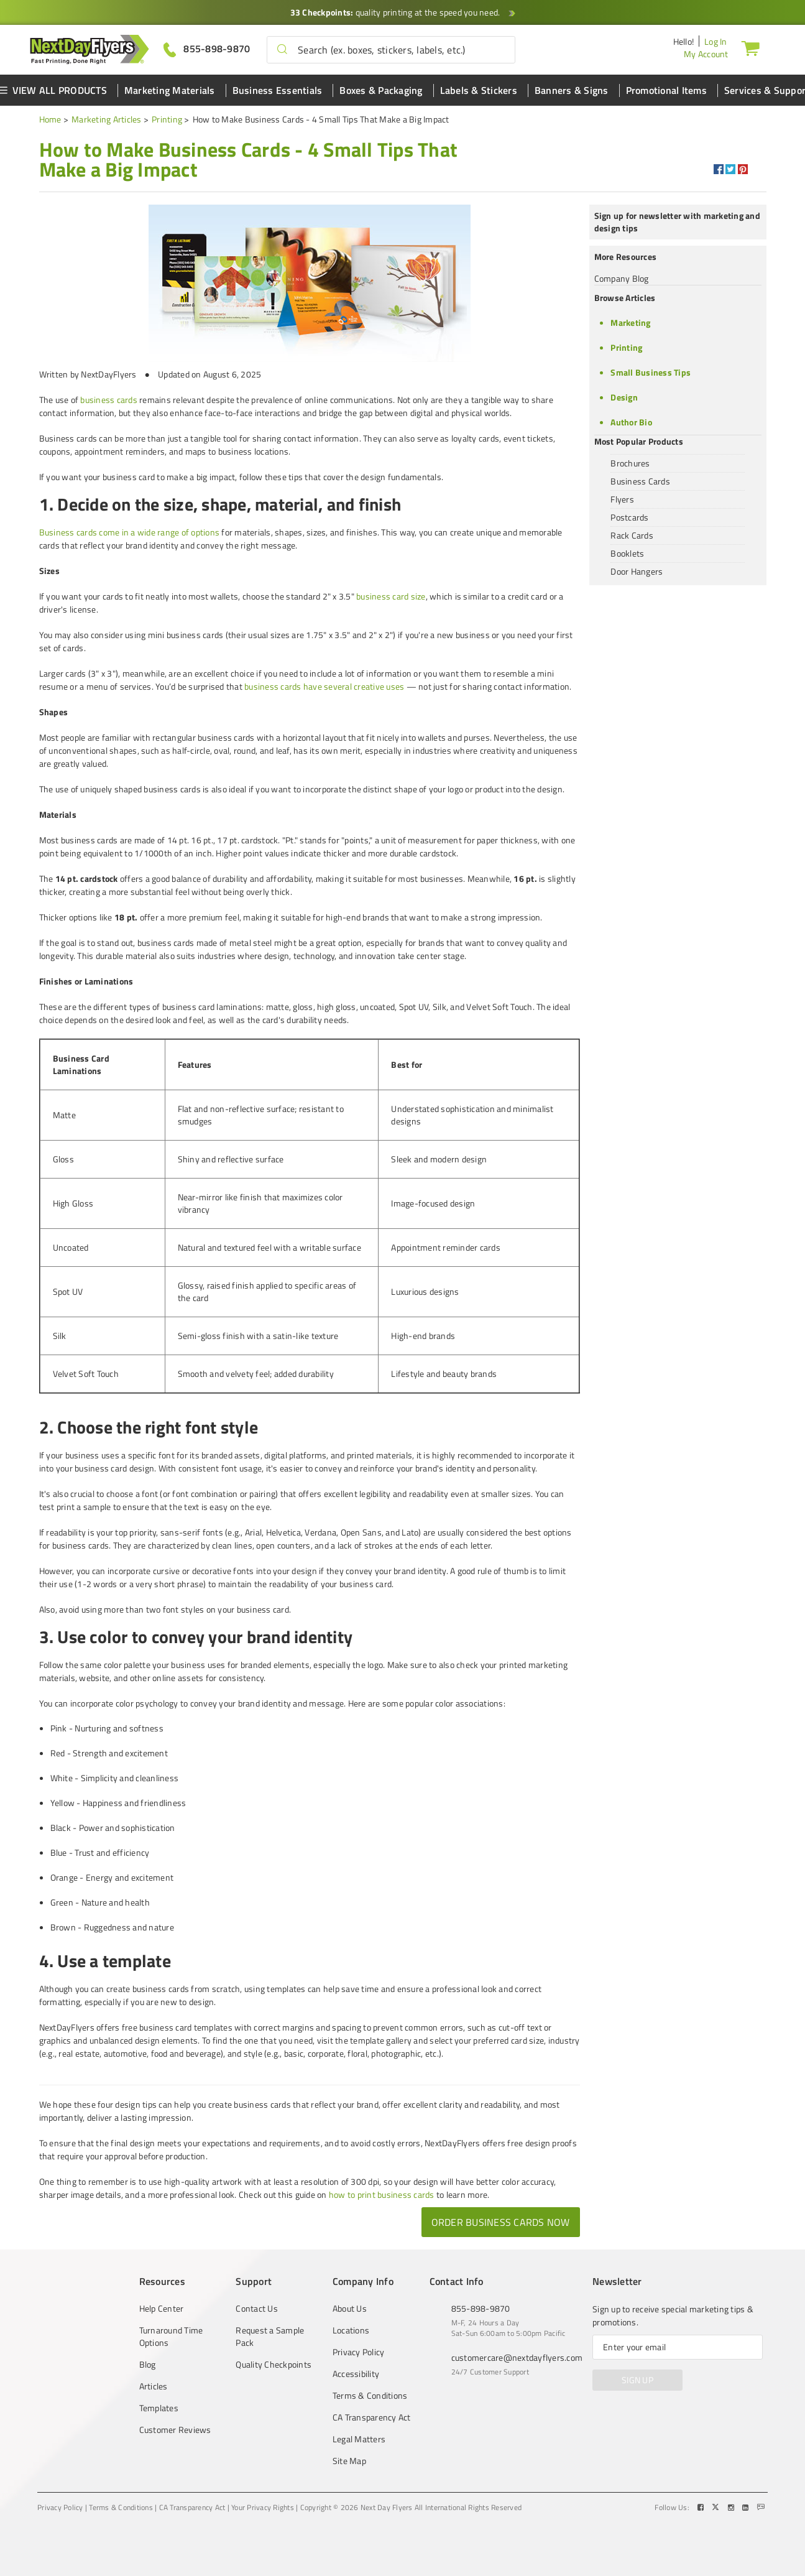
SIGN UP (637, 2379)
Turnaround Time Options (171, 2336)
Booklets (627, 553)
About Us (350, 2308)
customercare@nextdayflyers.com (517, 2357)
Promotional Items (666, 90)
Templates (158, 2408)
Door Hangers (636, 571)
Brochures (630, 463)
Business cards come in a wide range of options (129, 532)
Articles (153, 2386)
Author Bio (631, 422)
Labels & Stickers (478, 90)
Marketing (630, 322)
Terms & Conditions (370, 2395)
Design (624, 397)
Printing (167, 119)
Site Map (349, 2461)
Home (50, 119)
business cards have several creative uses (324, 686)
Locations (351, 2330)
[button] (282, 50)
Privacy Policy (359, 2352)
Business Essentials (277, 90)
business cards (108, 399)
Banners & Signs (572, 90)
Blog (147, 2364)
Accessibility (356, 2374)
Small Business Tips (650, 372)
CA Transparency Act (372, 2417)
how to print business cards (382, 2194)
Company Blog (621, 278)
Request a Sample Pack (270, 2336)
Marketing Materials (169, 90)
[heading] (256, 159)
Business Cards (640, 481)
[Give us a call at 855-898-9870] (207, 48)
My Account (706, 53)
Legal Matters (359, 2439)
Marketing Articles (106, 119)
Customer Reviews (175, 2430)
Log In (715, 41)
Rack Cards (631, 535)
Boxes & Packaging (380, 90)
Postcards (629, 517)
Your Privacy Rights (262, 2507)
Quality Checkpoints (273, 2364)
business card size (391, 596)
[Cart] (750, 48)
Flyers (622, 499)
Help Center (161, 2308)
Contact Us (257, 2308)
